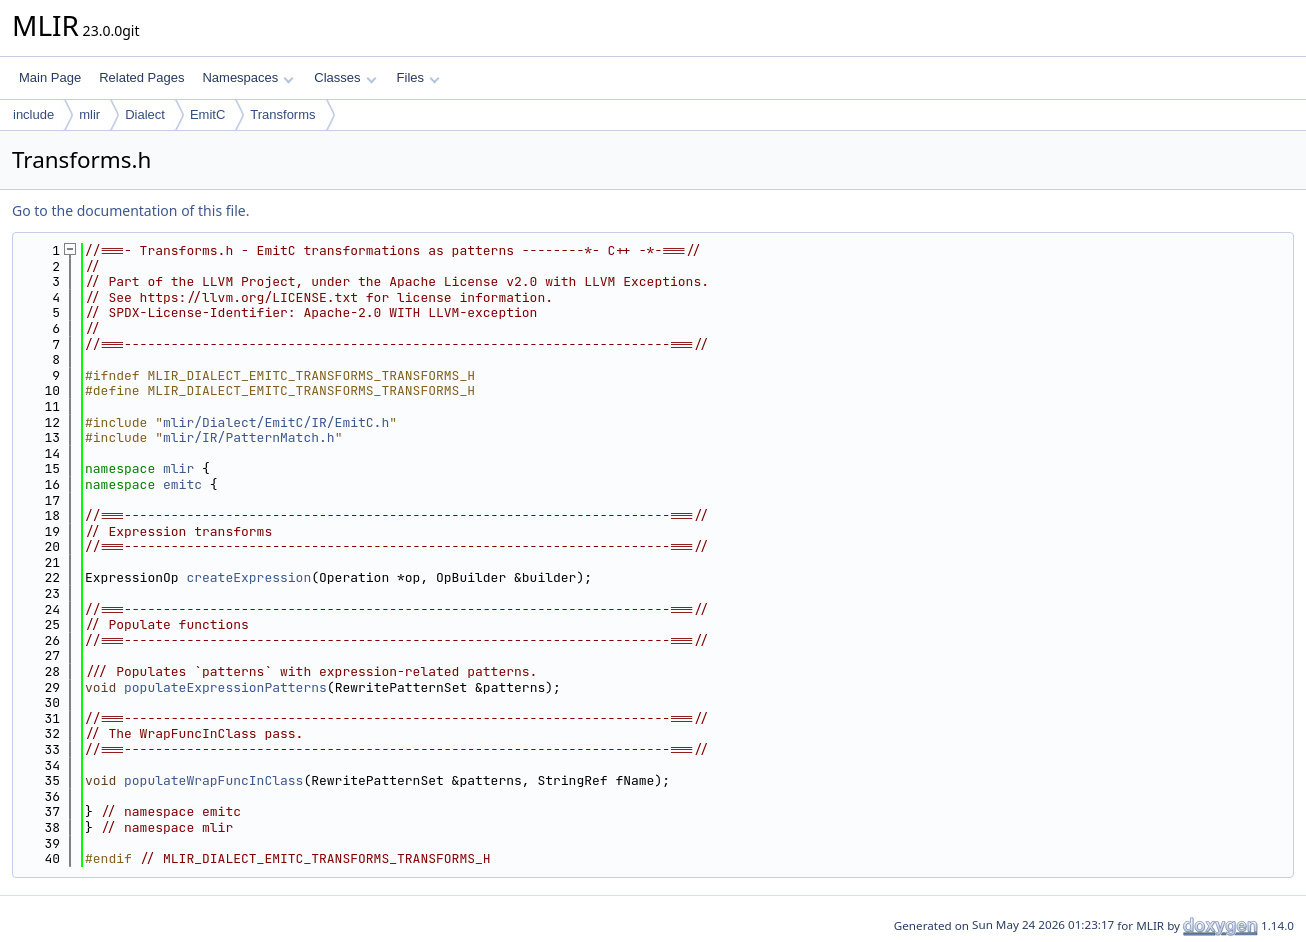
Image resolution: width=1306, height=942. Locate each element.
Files (418, 77)
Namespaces (247, 77)
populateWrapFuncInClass (213, 780)
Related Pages (141, 77)
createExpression (248, 577)
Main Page (50, 77)
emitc (182, 484)
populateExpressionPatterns (225, 687)
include (33, 114)
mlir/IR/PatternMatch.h (249, 437)
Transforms (282, 114)
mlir (89, 114)
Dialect (145, 114)
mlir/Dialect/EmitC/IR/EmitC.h (276, 422)
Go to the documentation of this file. (130, 210)
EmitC (207, 114)
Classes (345, 77)
